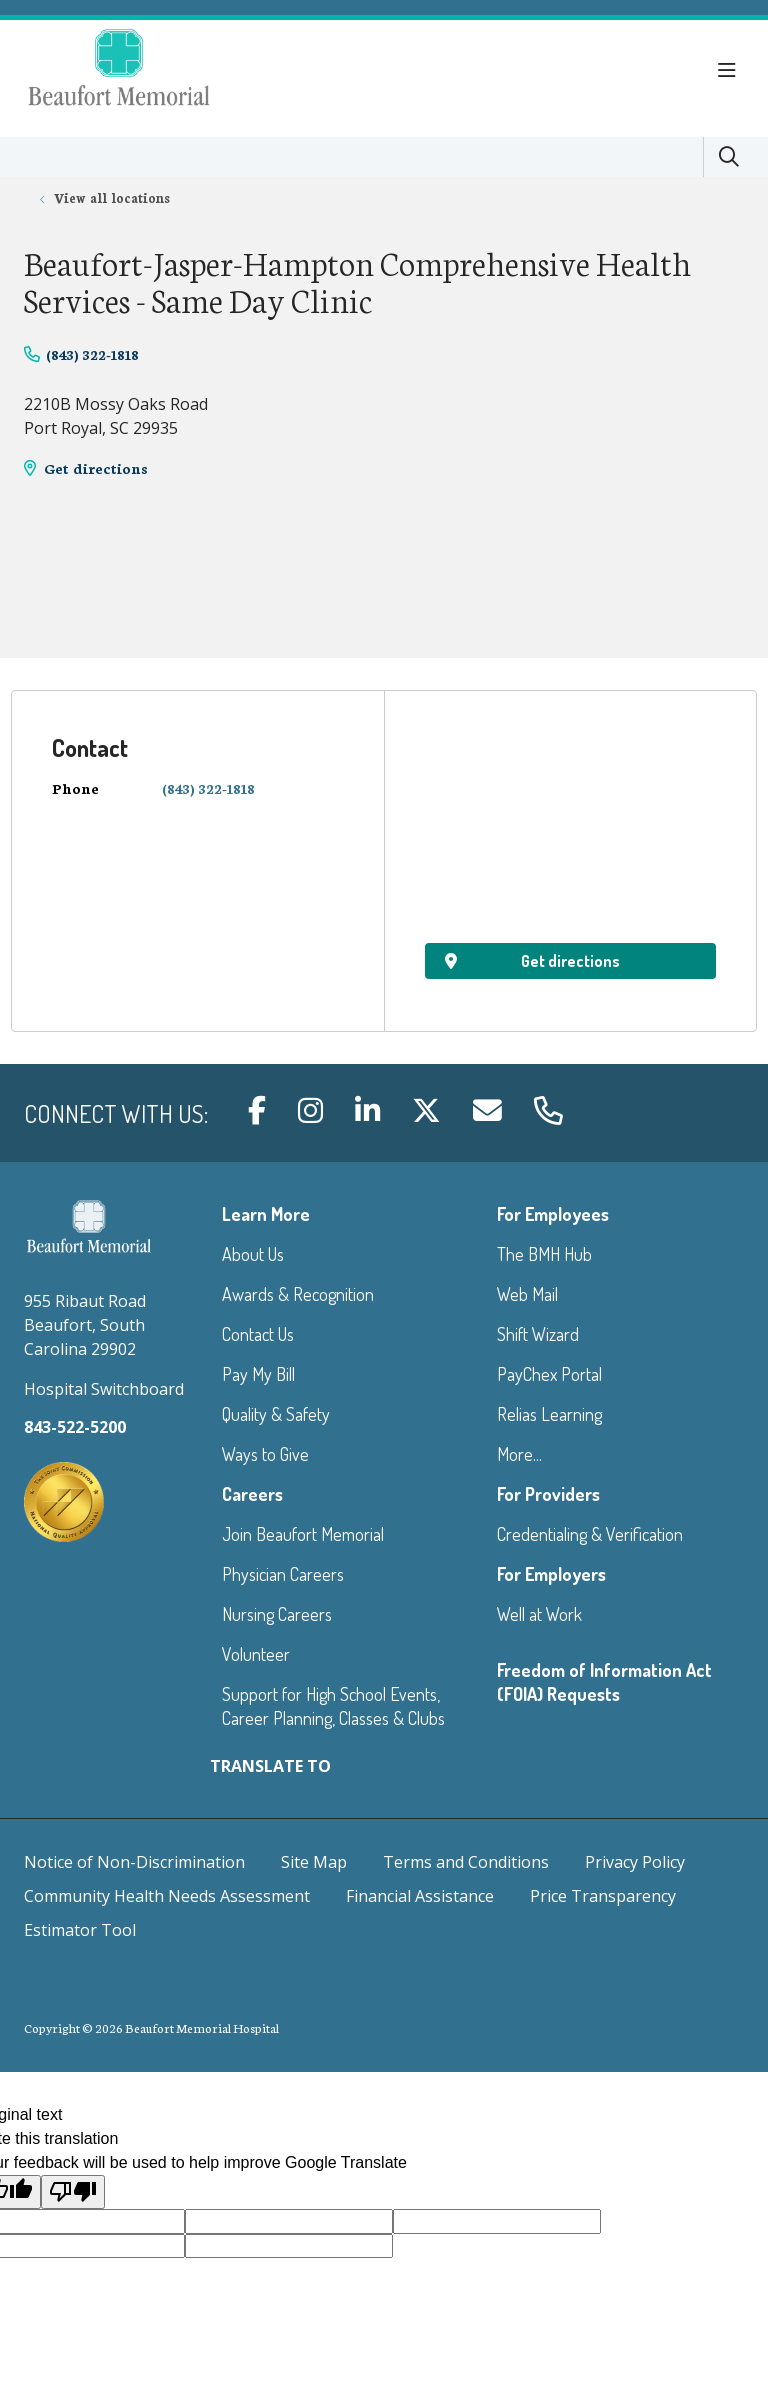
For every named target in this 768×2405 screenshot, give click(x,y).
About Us (253, 1254)
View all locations (112, 197)
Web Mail (527, 1294)
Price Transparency (603, 1896)
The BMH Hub (544, 1254)
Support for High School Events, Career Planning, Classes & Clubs (333, 1706)
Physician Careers (283, 1574)
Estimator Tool (80, 1930)
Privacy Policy (635, 1862)
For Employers (551, 1574)
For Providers (548, 1494)
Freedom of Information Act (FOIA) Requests (604, 1682)
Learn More (266, 1214)
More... (519, 1454)
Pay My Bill (258, 1374)
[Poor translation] (73, 2192)
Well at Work (539, 1614)
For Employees (553, 1214)
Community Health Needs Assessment (167, 1896)
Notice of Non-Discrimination (134, 1862)
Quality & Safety (276, 1414)
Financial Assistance (420, 1896)
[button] (731, 71)
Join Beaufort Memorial (303, 1534)
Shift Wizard (538, 1334)
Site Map (314, 1862)
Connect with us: (116, 1113)
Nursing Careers (277, 1614)
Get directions (96, 468)
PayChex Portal (549, 1374)
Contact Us (258, 1334)
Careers (252, 1494)
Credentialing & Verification (590, 1534)
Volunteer (256, 1654)
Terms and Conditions (466, 1862)
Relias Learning (549, 1414)
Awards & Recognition (298, 1294)
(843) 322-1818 (92, 354)
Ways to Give (265, 1454)
